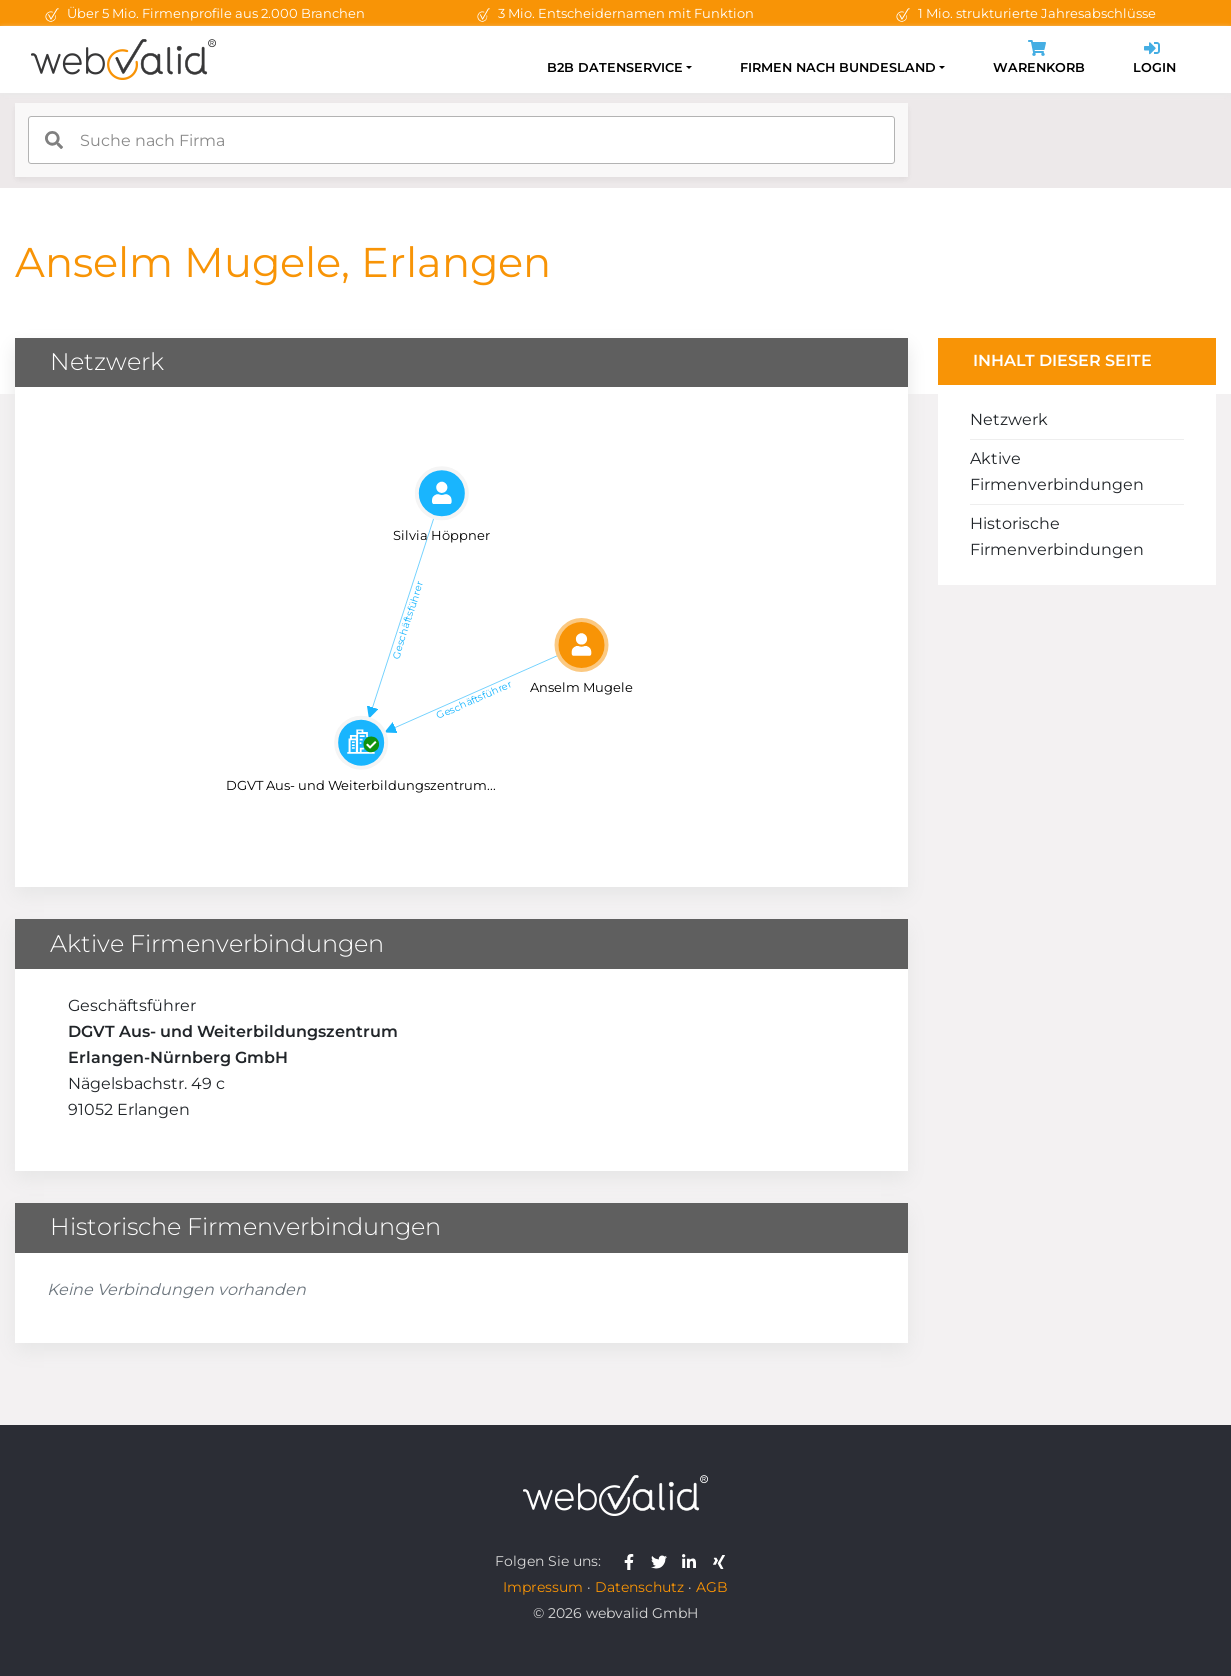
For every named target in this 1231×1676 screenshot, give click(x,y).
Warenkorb (1039, 59)
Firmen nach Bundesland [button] (838, 67)
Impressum (543, 1587)
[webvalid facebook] (633, 1561)
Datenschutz (639, 1587)
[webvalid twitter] (663, 1561)
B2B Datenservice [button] (615, 67)
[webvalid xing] (721, 1561)
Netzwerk (1009, 419)
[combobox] (461, 140)
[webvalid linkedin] (693, 1561)
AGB (712, 1587)
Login (1154, 59)
